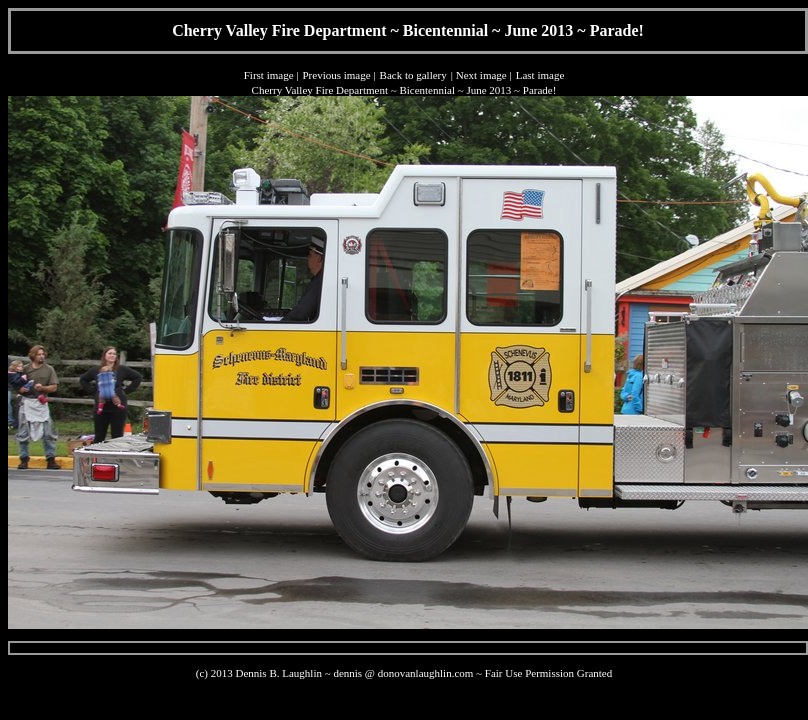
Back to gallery (413, 75)
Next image (481, 75)
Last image (540, 75)
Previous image (336, 75)
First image (269, 75)
